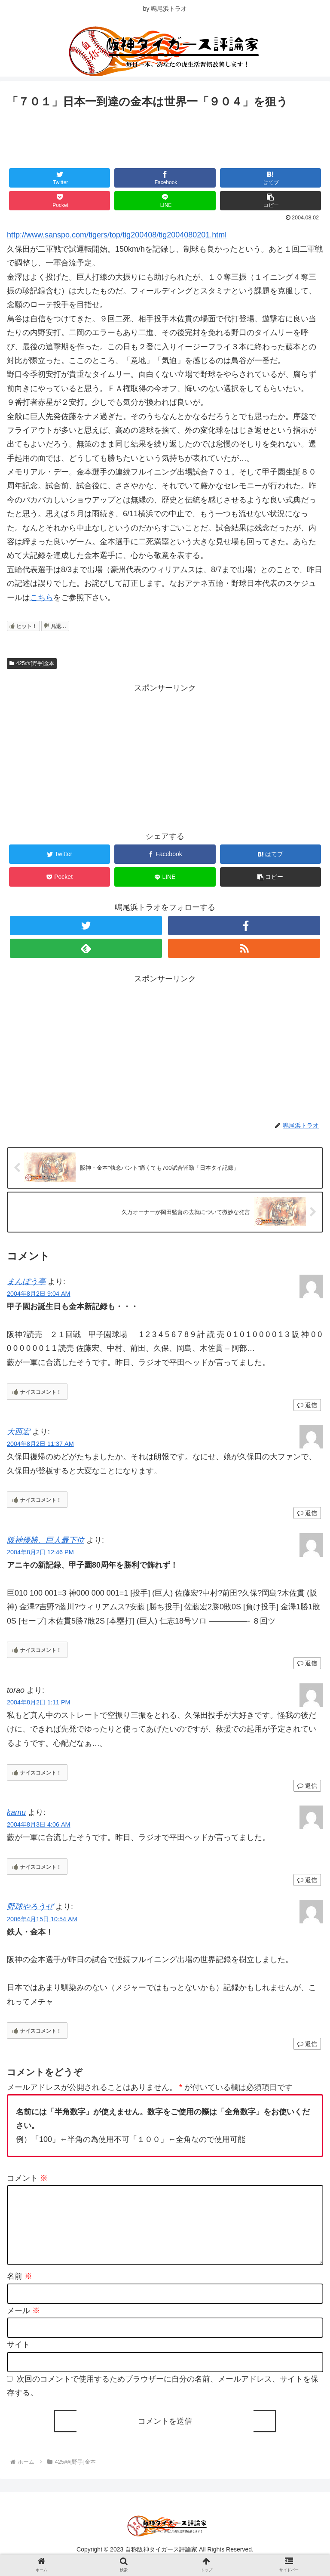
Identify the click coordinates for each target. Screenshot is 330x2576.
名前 (19, 2290)
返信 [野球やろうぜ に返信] (307, 2044)
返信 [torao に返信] (307, 1785)
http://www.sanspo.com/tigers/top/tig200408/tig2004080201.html (116, 235)
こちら (41, 597)
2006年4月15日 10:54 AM (42, 1919)
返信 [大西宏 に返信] (307, 1513)
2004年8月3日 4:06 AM (38, 1824)
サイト (18, 2358)
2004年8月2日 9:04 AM (38, 1294)
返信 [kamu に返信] (307, 1880)
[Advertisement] (165, 134)
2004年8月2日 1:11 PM (38, 1702)
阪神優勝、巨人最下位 (45, 1540)
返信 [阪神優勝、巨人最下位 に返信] (307, 1663)
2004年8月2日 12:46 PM (40, 1552)
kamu (16, 1813)
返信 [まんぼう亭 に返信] (307, 1405)
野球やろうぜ (30, 1907)
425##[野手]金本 (31, 663)
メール (23, 2324)
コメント (27, 2178)
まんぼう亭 (26, 1282)
